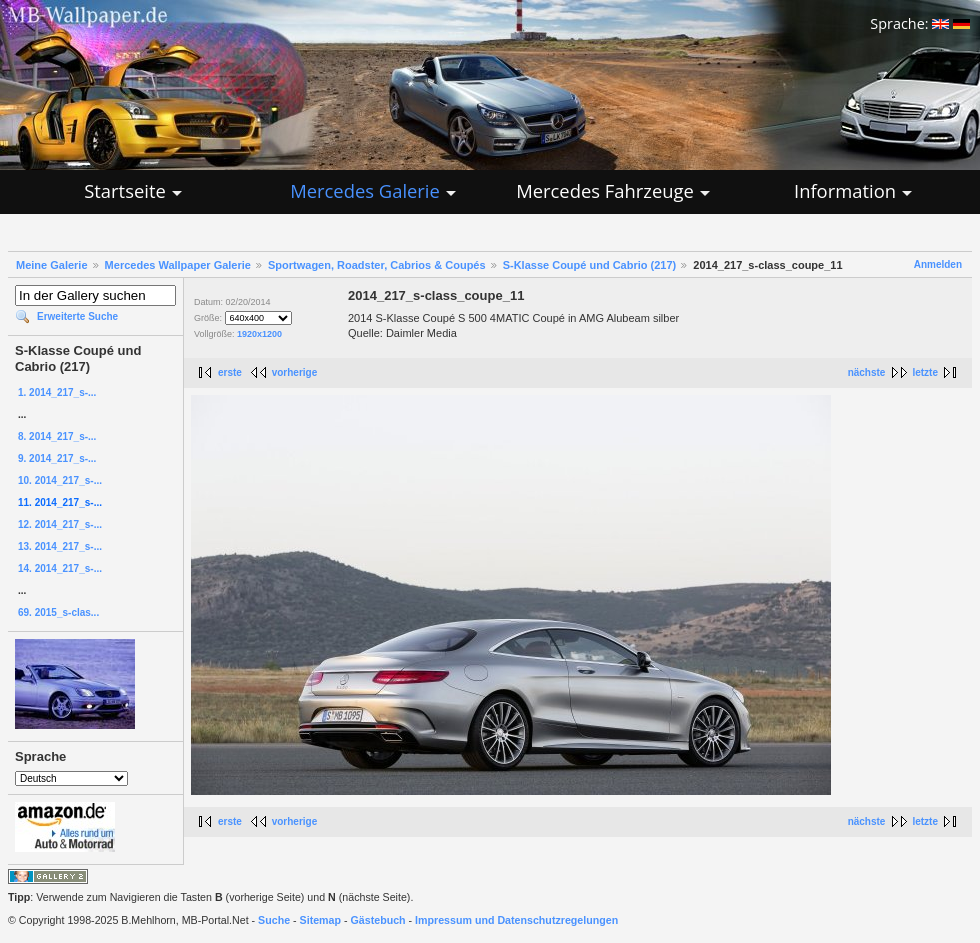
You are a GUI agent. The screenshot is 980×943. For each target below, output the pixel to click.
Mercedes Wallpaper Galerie (178, 265)
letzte (925, 372)
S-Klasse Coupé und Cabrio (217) (590, 265)
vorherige (295, 372)
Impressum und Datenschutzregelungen (516, 920)
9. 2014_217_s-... (57, 458)
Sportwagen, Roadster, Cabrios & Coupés (377, 265)
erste (230, 372)
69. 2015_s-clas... (58, 612)
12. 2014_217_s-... (60, 524)
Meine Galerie (52, 265)
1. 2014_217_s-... (57, 392)
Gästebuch (378, 920)
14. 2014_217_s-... (60, 568)
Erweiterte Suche (77, 316)
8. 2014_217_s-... (57, 436)
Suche (274, 920)
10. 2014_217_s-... (60, 480)
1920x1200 (259, 334)
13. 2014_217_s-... (60, 546)
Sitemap (320, 920)
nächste (867, 372)
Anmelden (938, 264)
